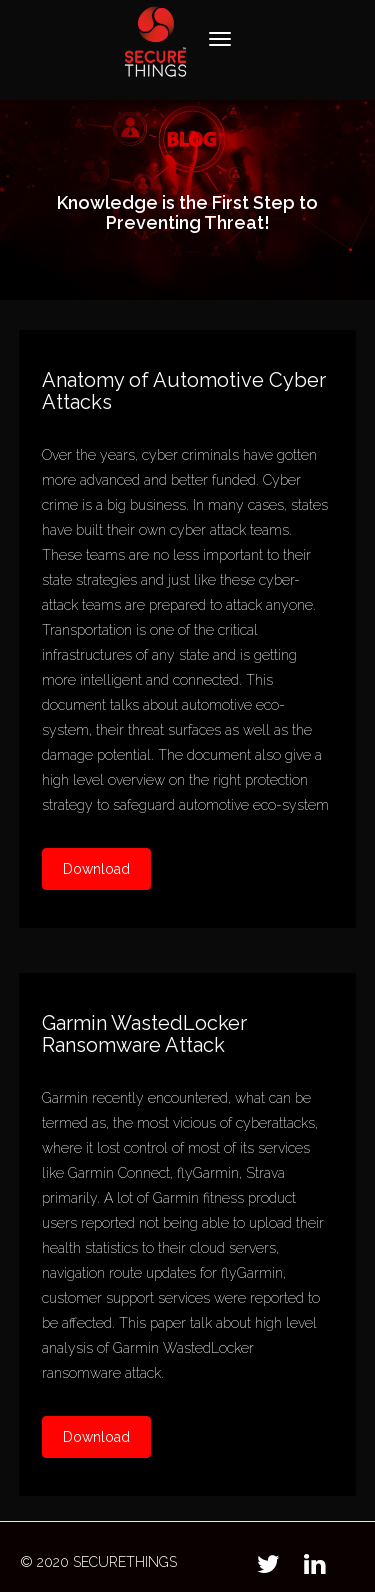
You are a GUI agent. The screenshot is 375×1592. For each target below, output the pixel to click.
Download (96, 869)
